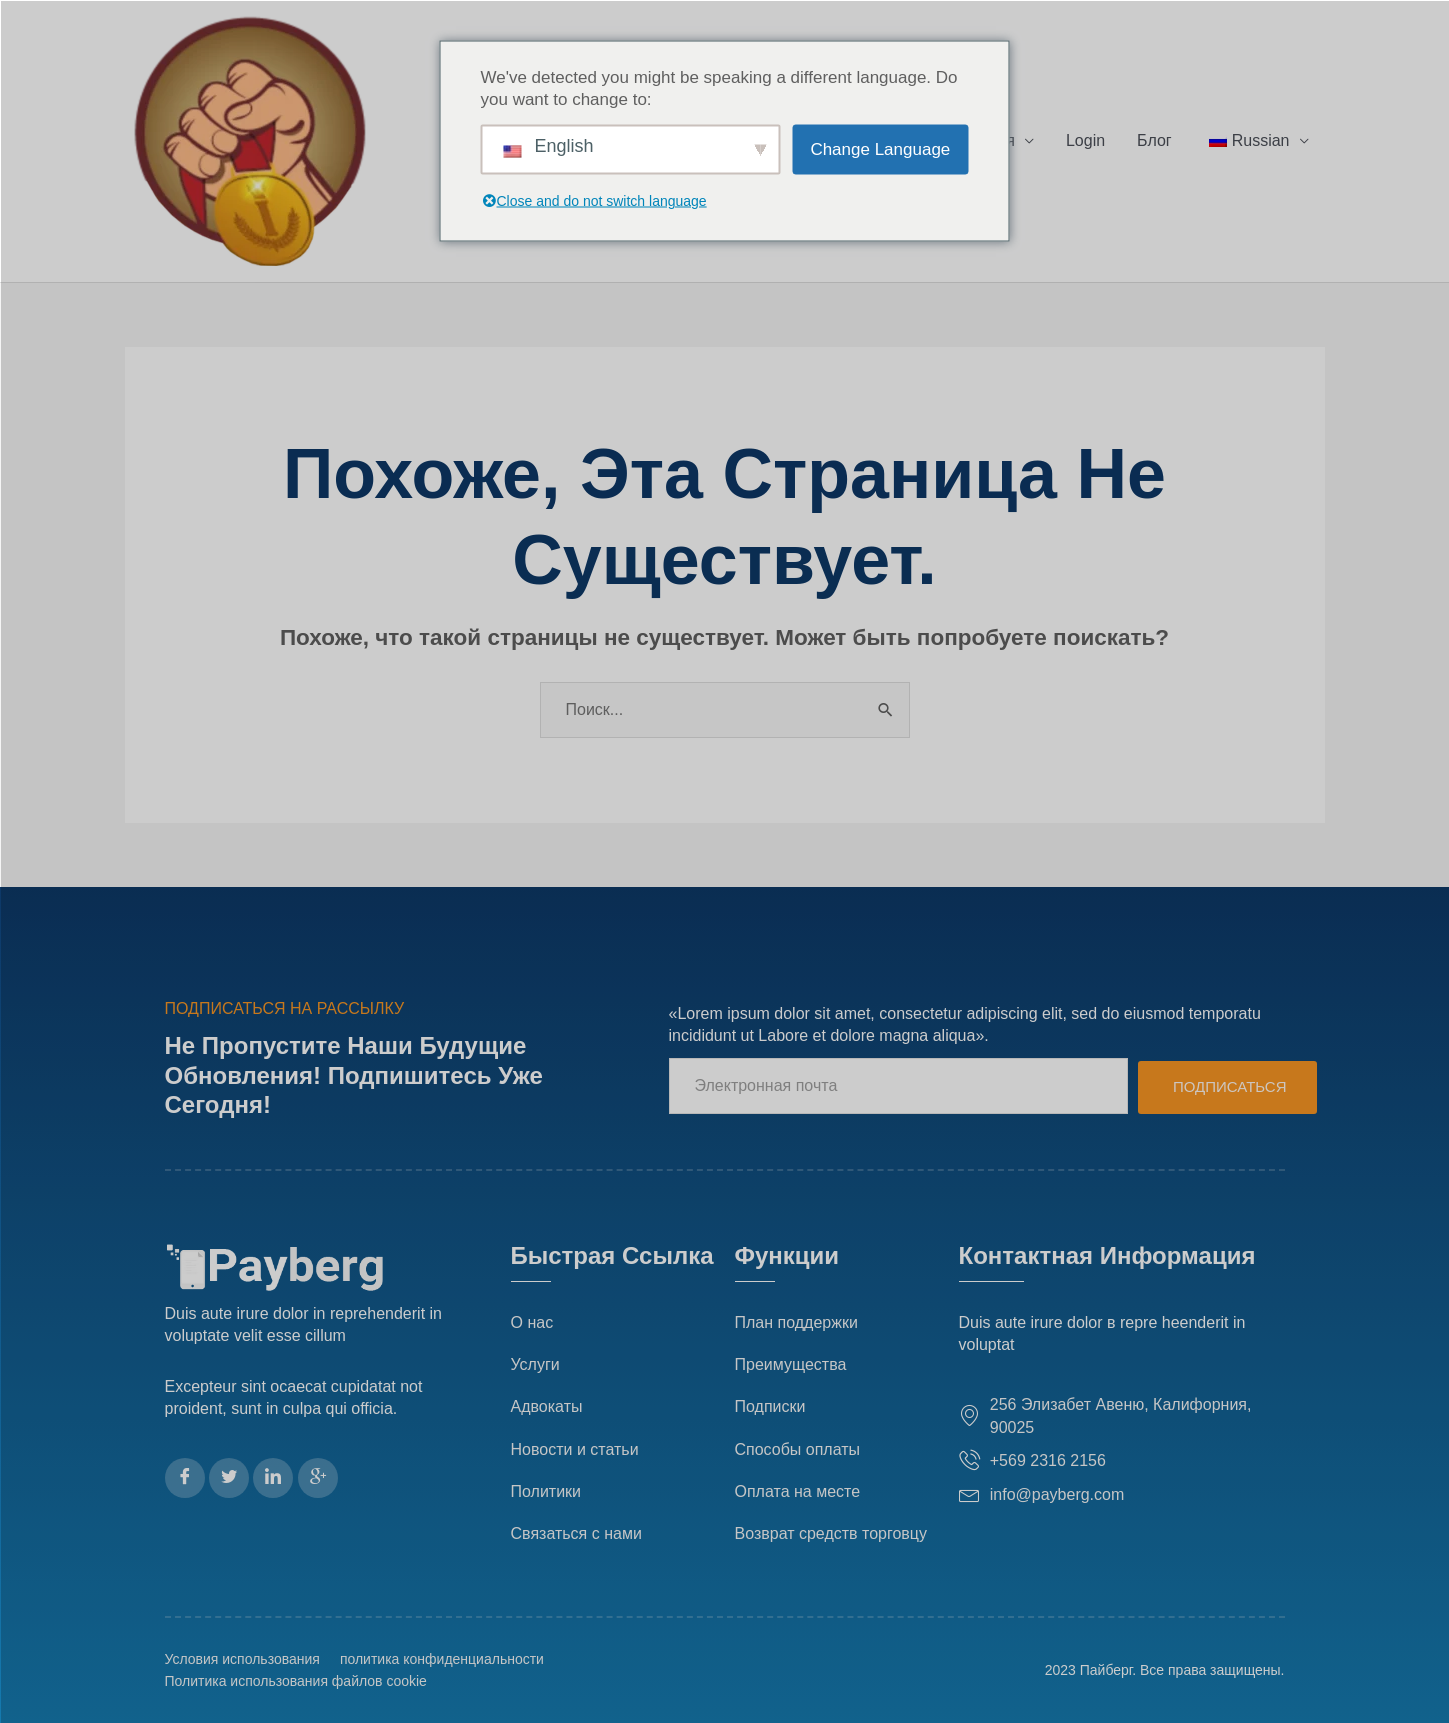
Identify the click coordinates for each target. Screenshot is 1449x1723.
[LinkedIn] (273, 1478)
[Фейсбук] (185, 1478)
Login (1085, 140)
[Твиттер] (229, 1478)
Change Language (880, 149)
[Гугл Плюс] (318, 1478)
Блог (1154, 140)
